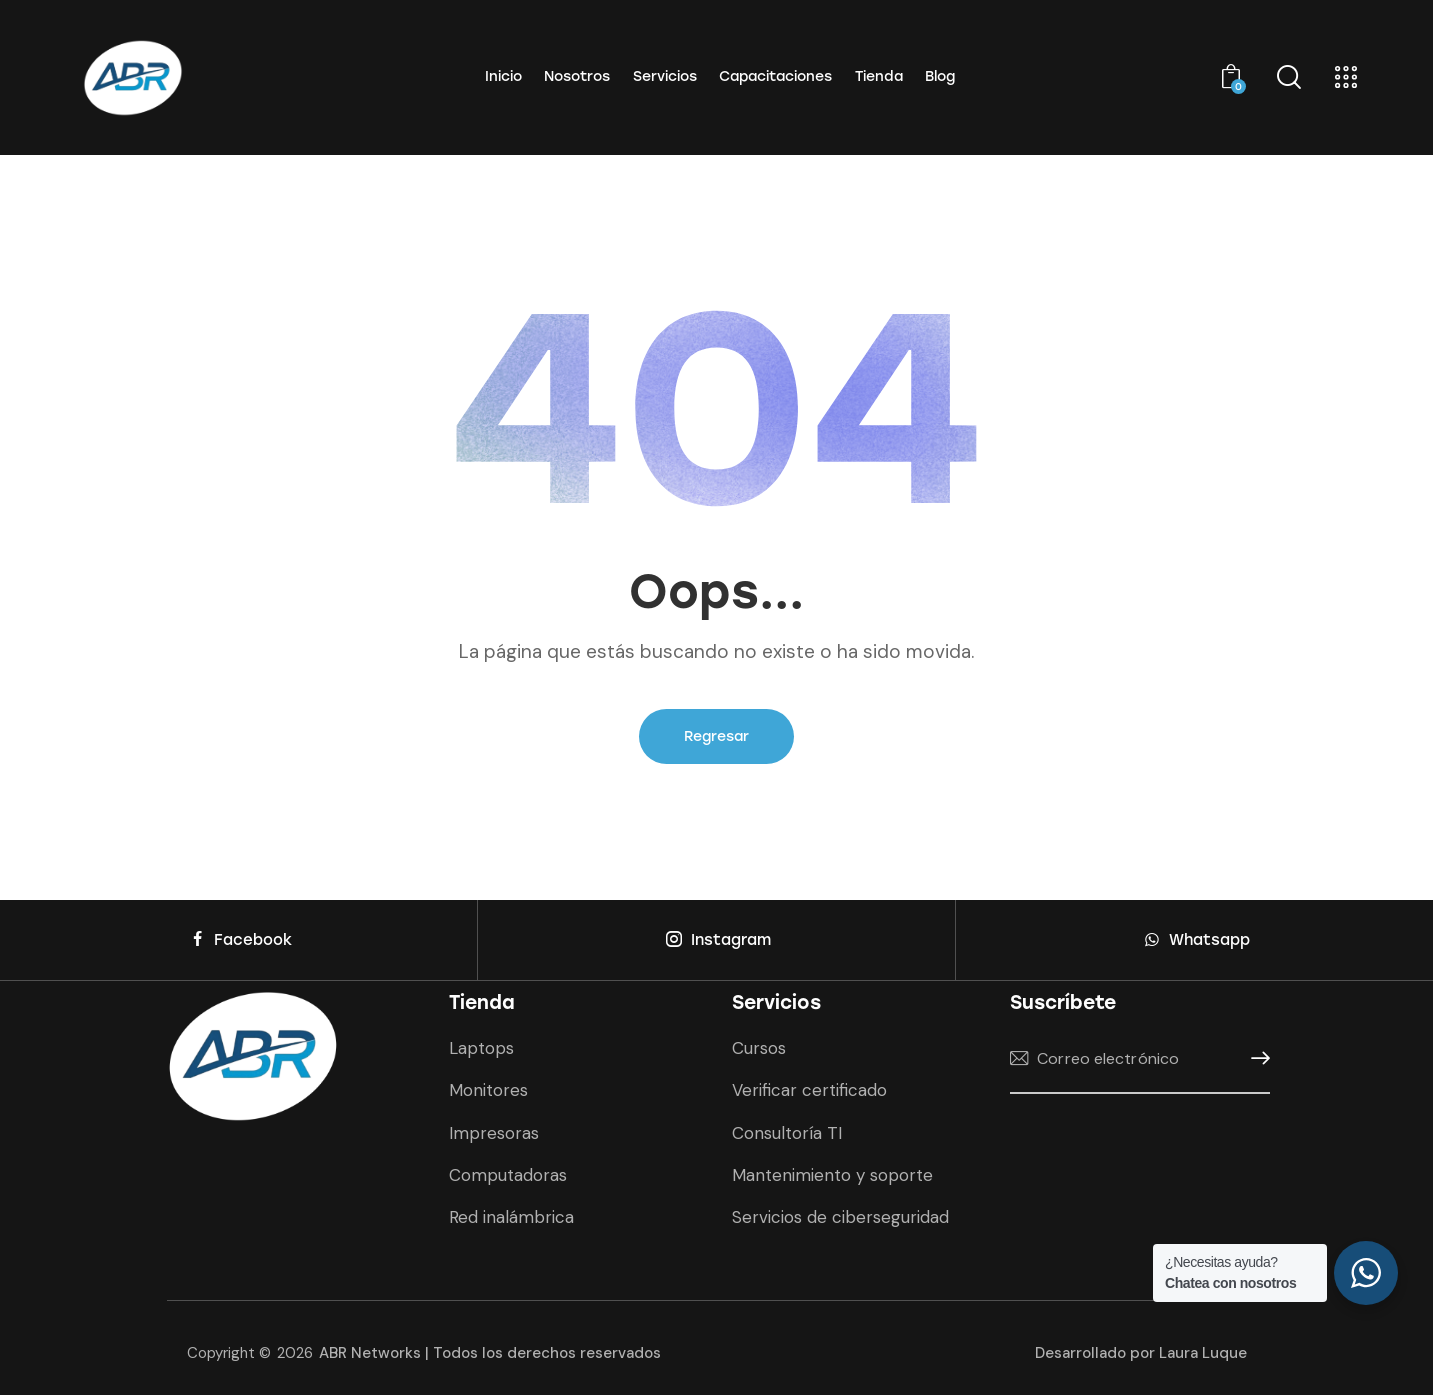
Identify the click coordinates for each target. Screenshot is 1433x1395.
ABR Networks (490, 1353)
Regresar (716, 736)
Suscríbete (1255, 1058)
